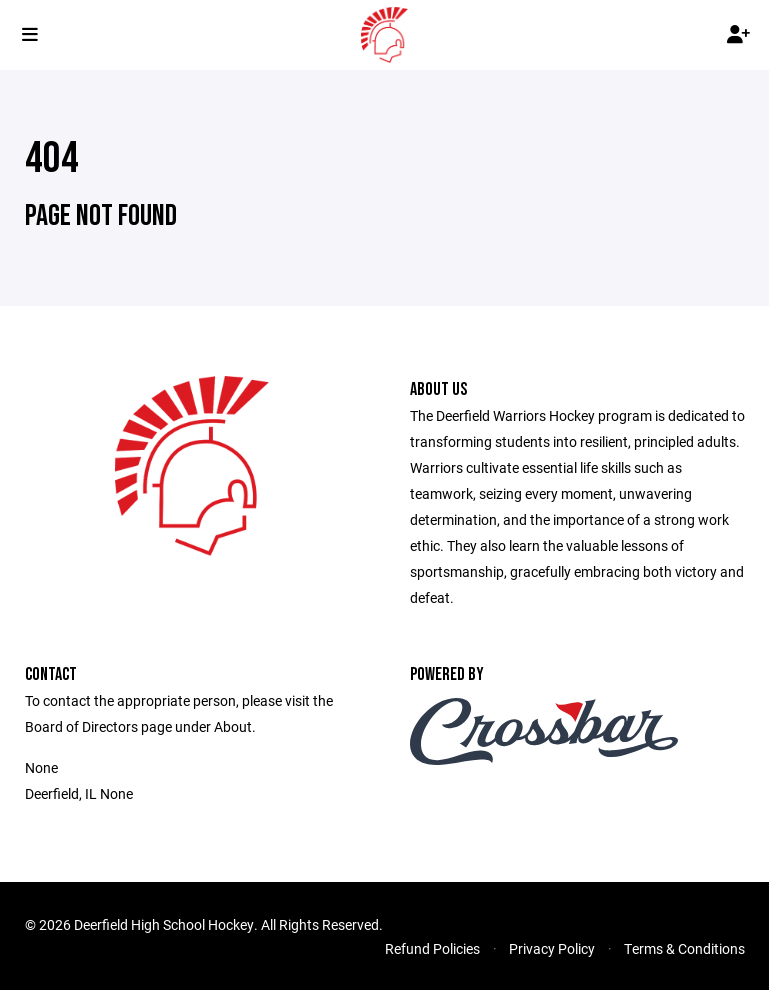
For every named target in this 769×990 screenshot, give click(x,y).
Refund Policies (432, 948)
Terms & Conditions (684, 948)
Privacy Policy (552, 948)
